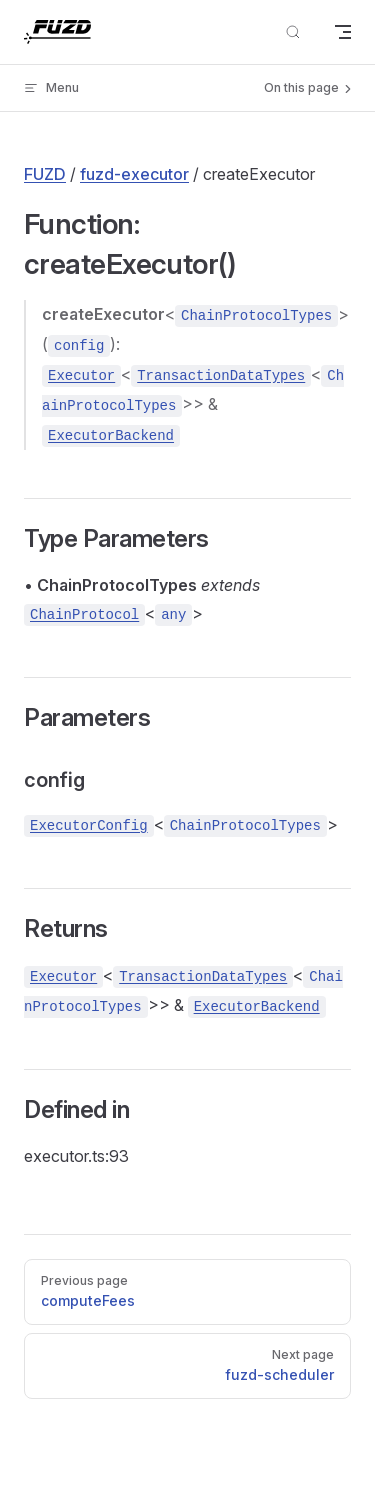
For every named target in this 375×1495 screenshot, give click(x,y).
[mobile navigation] (343, 32)
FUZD (45, 174)
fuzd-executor (134, 174)
